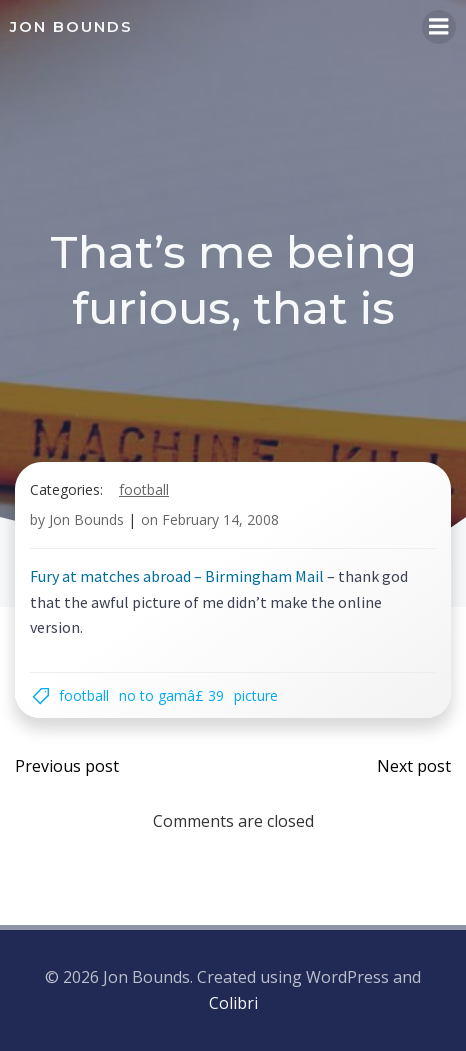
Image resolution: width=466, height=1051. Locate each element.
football (144, 489)
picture (256, 695)
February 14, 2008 (220, 519)
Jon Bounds (86, 519)
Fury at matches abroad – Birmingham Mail (177, 576)
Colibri (233, 1003)
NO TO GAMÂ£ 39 (171, 695)
